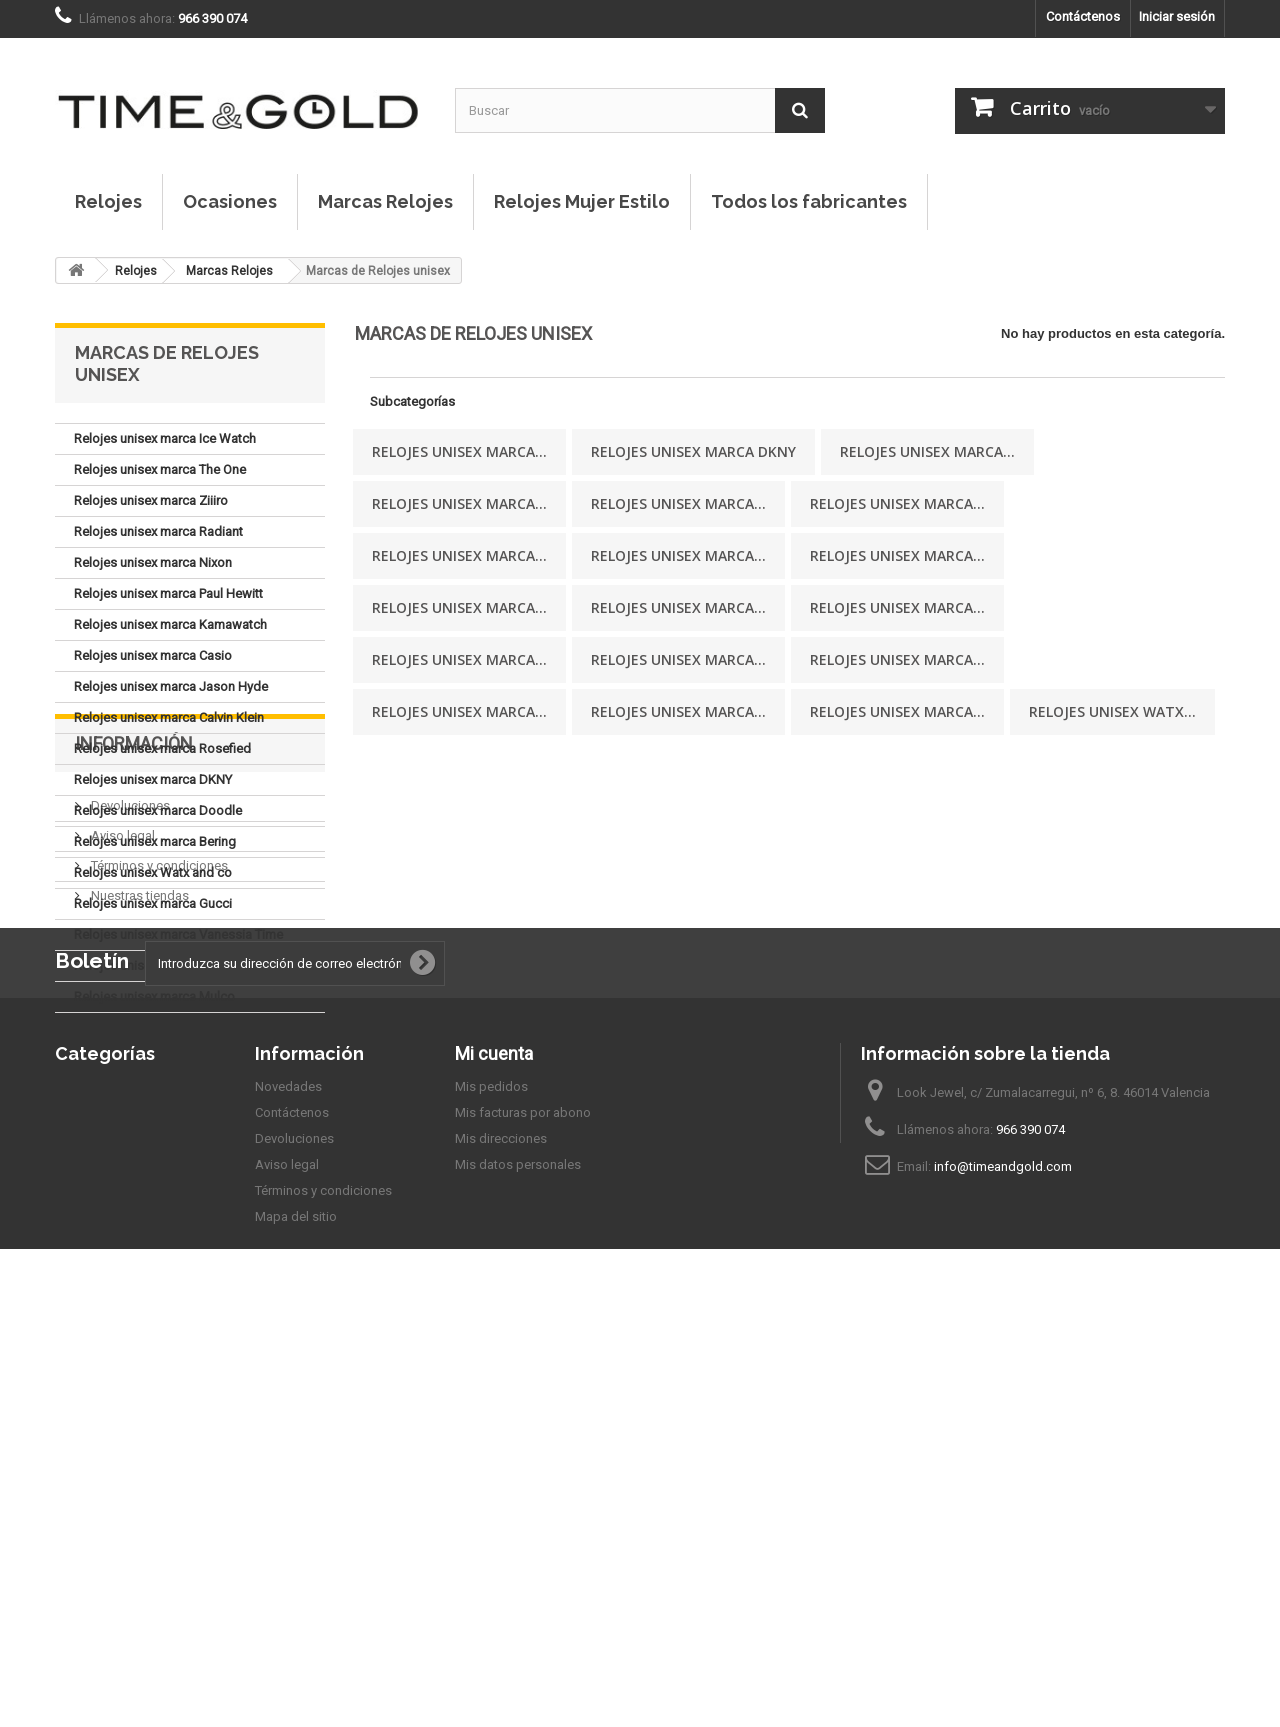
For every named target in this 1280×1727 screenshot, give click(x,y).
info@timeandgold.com (1003, 1550)
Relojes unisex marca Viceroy (158, 965)
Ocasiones (230, 201)
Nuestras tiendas (138, 1216)
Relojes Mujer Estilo (582, 201)
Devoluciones (129, 1126)
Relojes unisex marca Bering (155, 841)
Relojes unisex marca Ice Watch (165, 438)
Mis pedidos (491, 1470)
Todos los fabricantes (809, 201)
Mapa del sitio (296, 1600)
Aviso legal (121, 1156)
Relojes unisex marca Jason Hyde (171, 686)
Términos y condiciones (158, 1186)
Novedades (288, 1470)
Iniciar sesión (1177, 16)
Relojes (108, 201)
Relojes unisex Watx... (1112, 711)
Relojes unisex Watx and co (153, 872)
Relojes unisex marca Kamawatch (170, 624)
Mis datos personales (518, 1548)
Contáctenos (1083, 16)
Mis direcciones (501, 1522)
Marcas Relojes (385, 201)
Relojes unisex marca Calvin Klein (169, 717)
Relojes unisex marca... (459, 451)
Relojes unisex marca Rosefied (162, 748)
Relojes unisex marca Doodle (158, 810)
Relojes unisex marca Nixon (153, 562)
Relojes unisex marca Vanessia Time (178, 934)
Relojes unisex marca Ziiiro (151, 500)
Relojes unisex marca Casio (153, 655)
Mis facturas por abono (523, 1496)
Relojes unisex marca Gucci (153, 903)
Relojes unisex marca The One (160, 469)
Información (134, 1072)
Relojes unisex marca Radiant (158, 531)
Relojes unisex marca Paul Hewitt (168, 593)
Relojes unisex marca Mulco (154, 996)
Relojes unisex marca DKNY (153, 779)
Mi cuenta (494, 1437)
